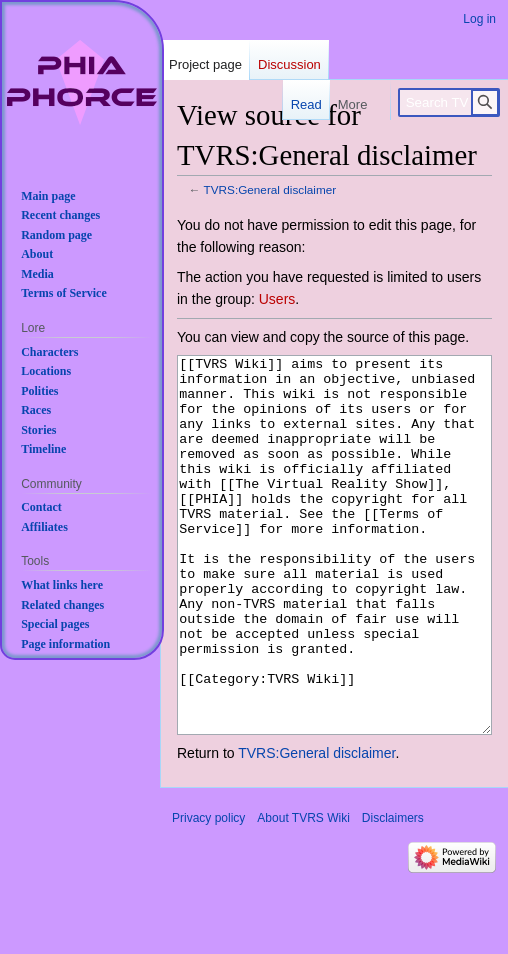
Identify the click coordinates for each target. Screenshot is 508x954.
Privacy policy (208, 893)
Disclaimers (393, 893)
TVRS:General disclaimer (270, 189)
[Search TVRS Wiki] (449, 102)
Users (277, 299)
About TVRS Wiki (303, 893)
